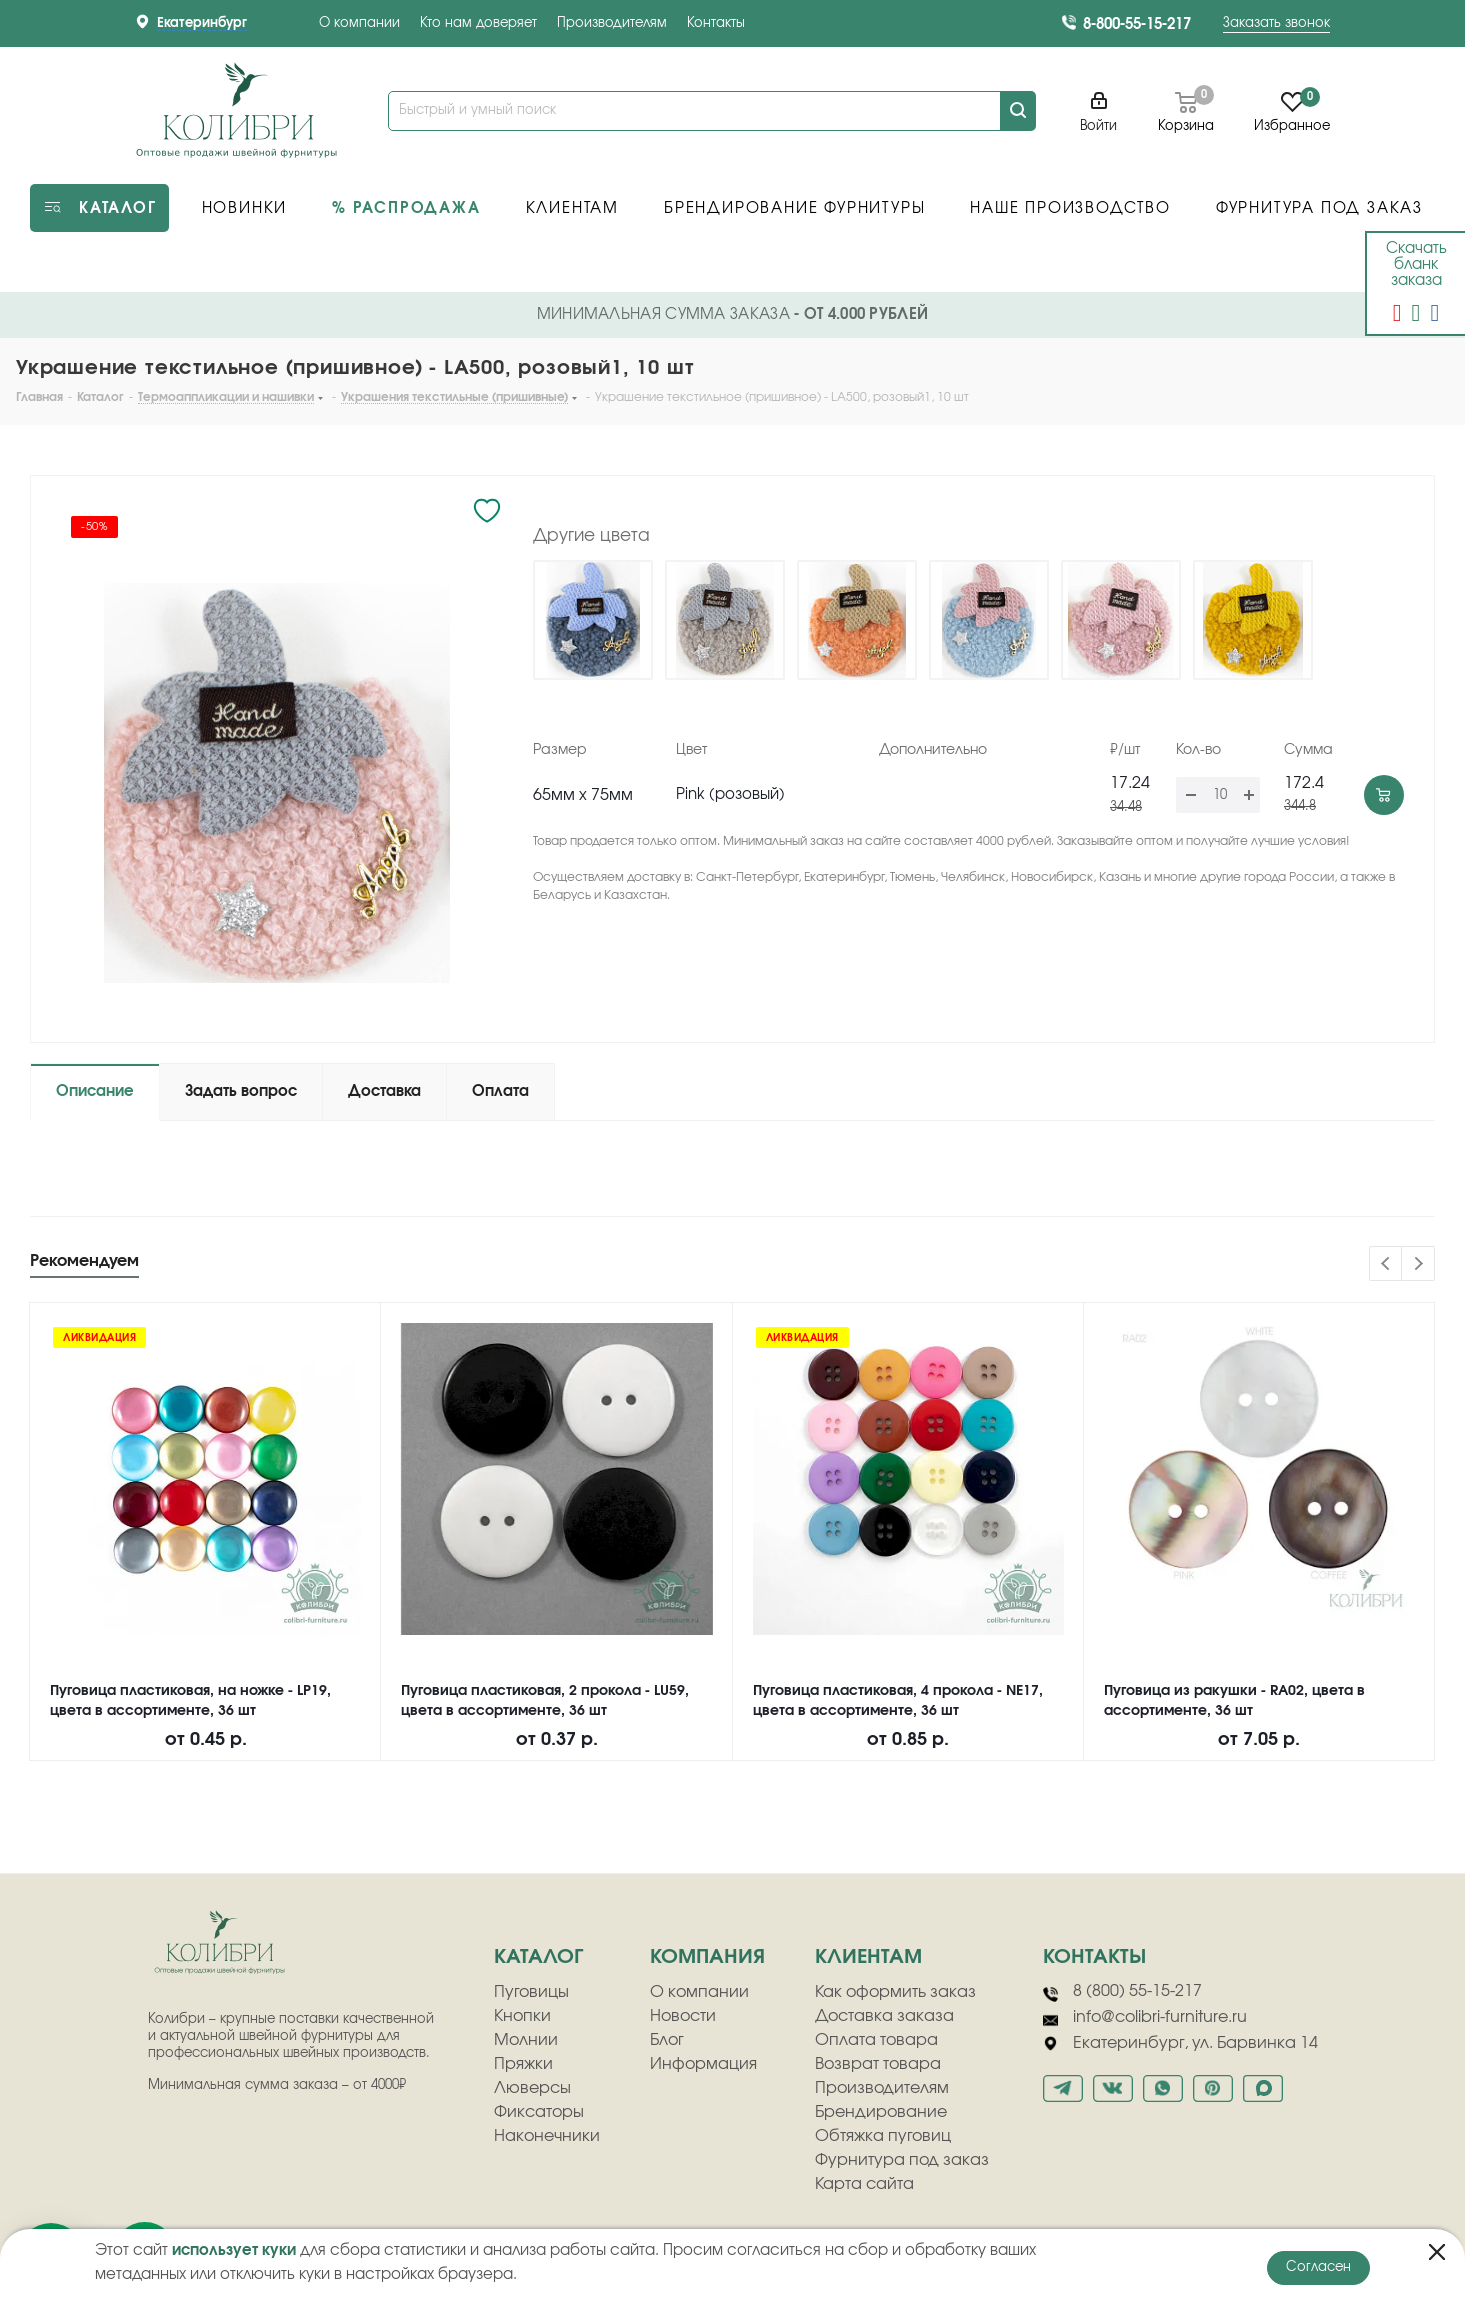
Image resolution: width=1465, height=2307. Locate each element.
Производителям (612, 23)
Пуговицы (531, 1992)
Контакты (716, 23)
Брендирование (881, 2112)
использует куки (234, 2250)
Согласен (1318, 2267)
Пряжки (523, 2064)
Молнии (526, 2040)
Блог (667, 2040)
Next (1418, 1264)
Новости (683, 2016)
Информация (703, 2064)
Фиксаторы (539, 2112)
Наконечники (547, 2136)
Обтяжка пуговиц (883, 2136)
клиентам (868, 1957)
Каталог (538, 1957)
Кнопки (522, 2016)
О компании (359, 23)
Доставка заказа (884, 2016)
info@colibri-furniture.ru (1145, 2018)
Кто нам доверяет (478, 23)
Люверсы (532, 2088)
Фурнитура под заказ (902, 2160)
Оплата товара (876, 2040)
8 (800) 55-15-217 (1122, 1992)
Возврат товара (878, 2064)
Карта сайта (864, 2184)
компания (707, 1957)
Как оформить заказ (895, 1992)
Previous (1386, 1264)
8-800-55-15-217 (1137, 24)
